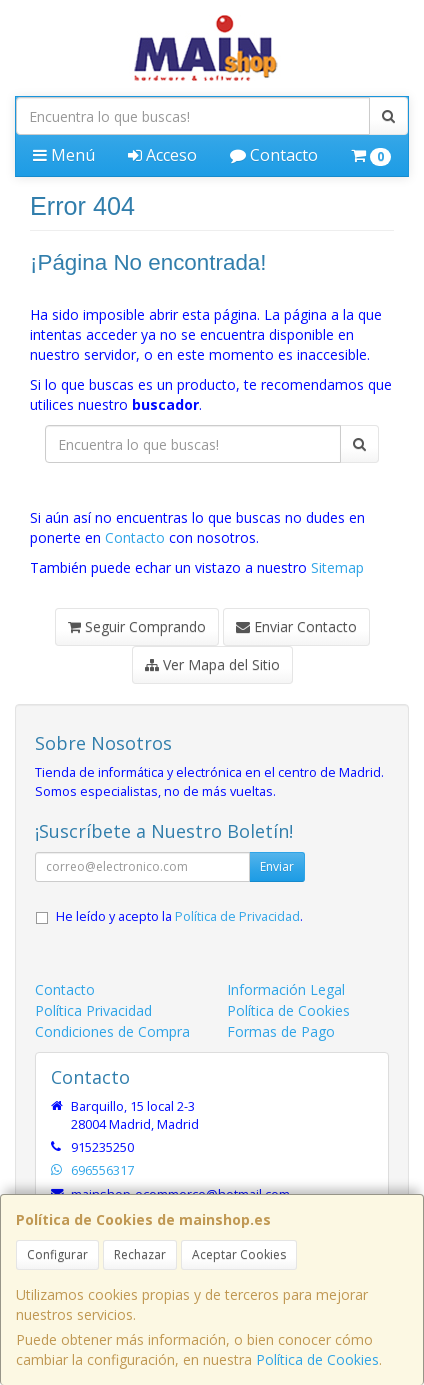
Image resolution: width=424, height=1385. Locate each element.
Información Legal (286, 989)
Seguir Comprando (137, 626)
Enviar (277, 866)
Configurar (57, 1254)
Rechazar (140, 1254)
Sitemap (337, 567)
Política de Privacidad (237, 916)
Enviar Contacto (296, 626)
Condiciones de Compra (112, 1031)
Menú (64, 155)
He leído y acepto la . (179, 916)
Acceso (162, 155)
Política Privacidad (93, 1010)
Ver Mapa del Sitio (212, 664)
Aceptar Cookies (239, 1254)
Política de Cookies (317, 1359)
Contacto (274, 155)
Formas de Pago (281, 1031)
